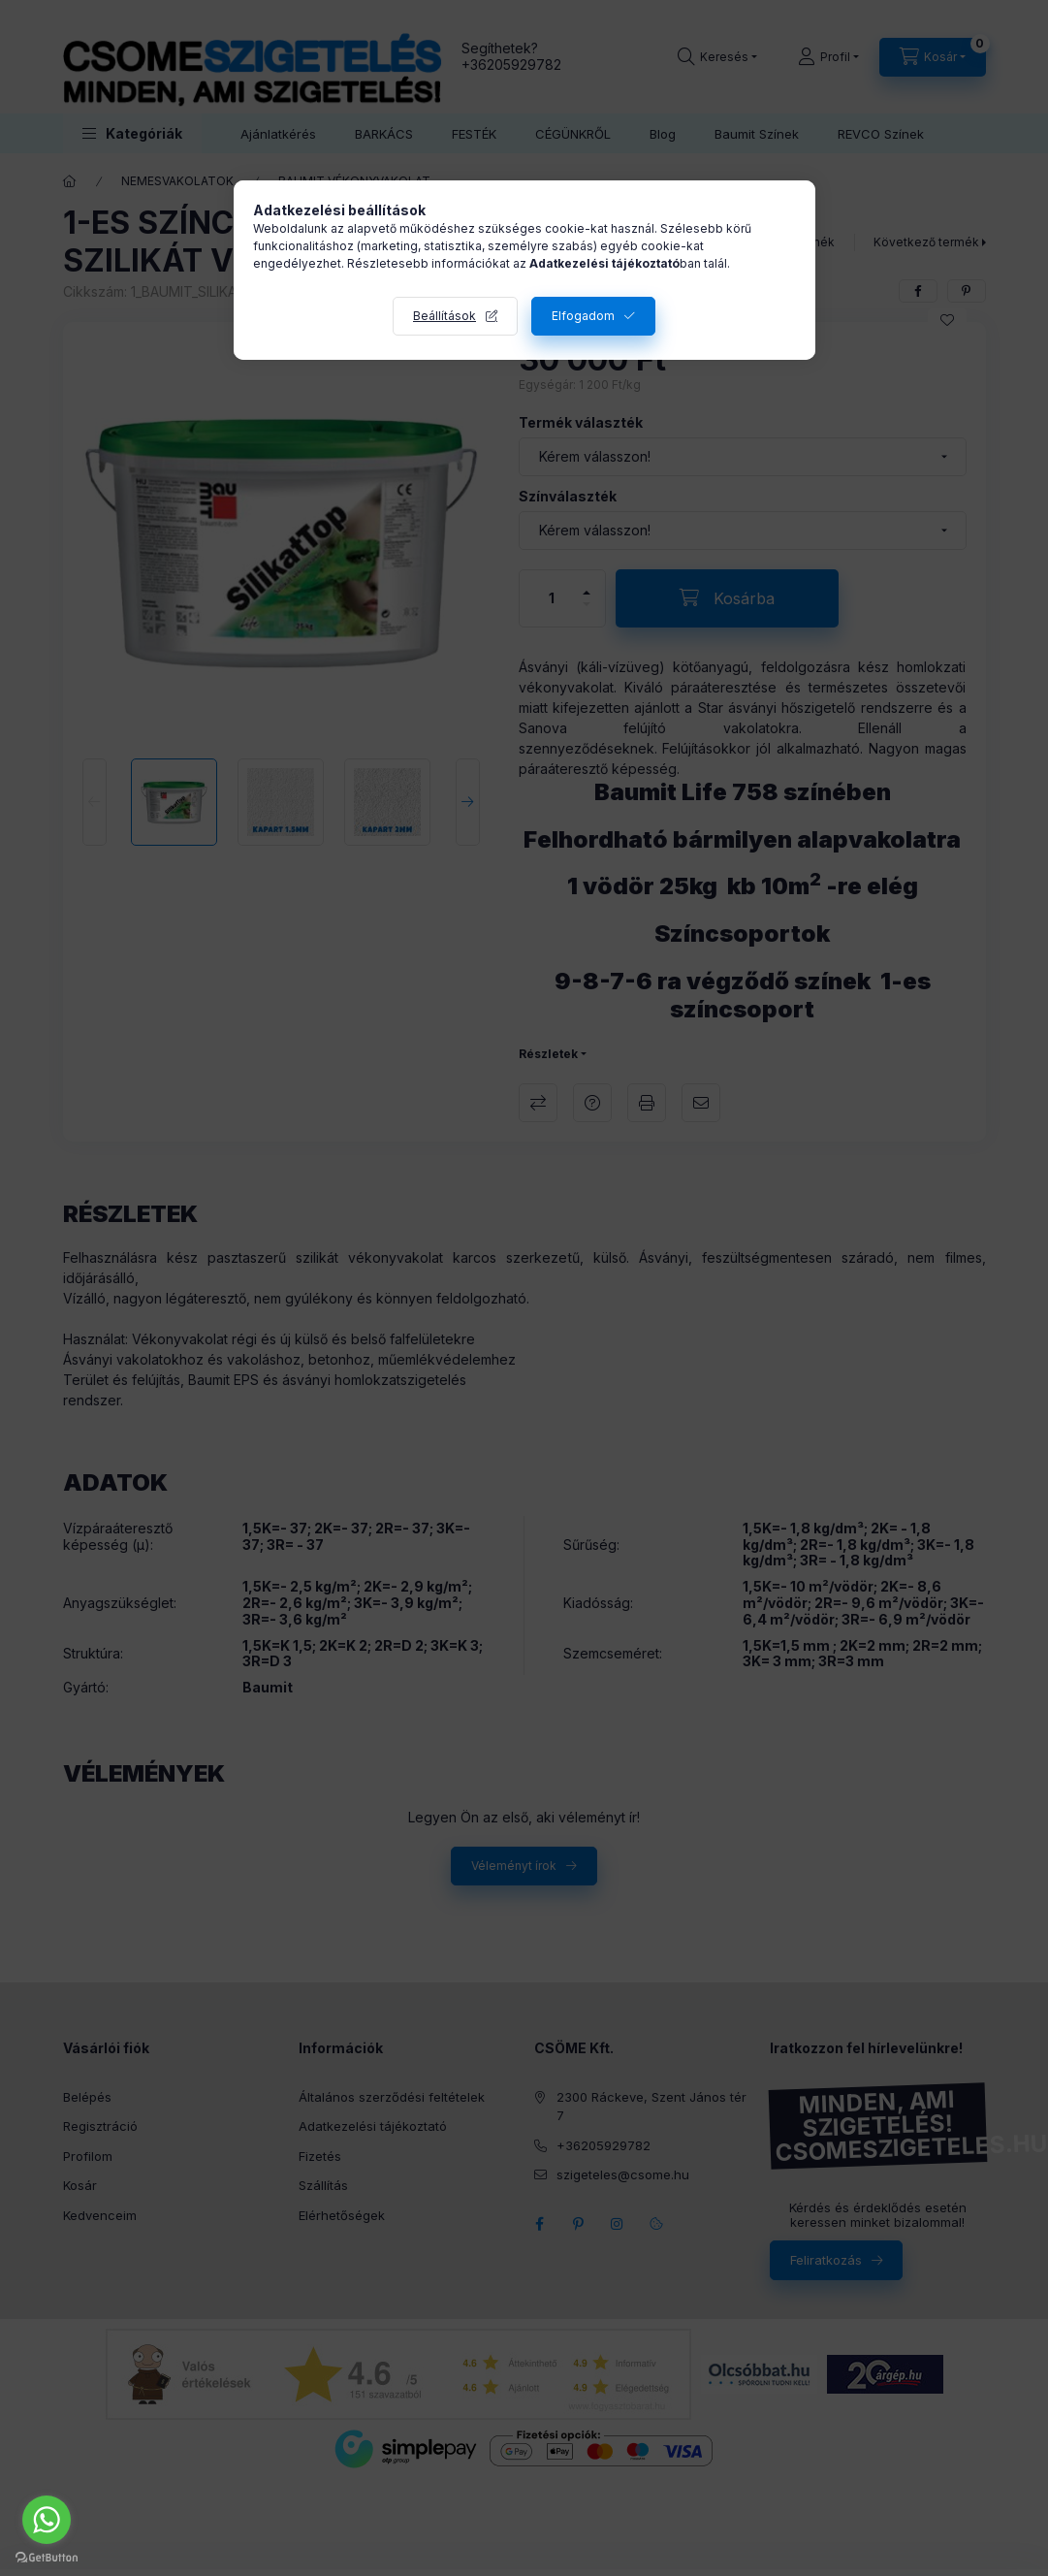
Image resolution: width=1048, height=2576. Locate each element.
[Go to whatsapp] (46, 2520)
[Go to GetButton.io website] (47, 2556)
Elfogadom (583, 315)
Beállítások (444, 315)
